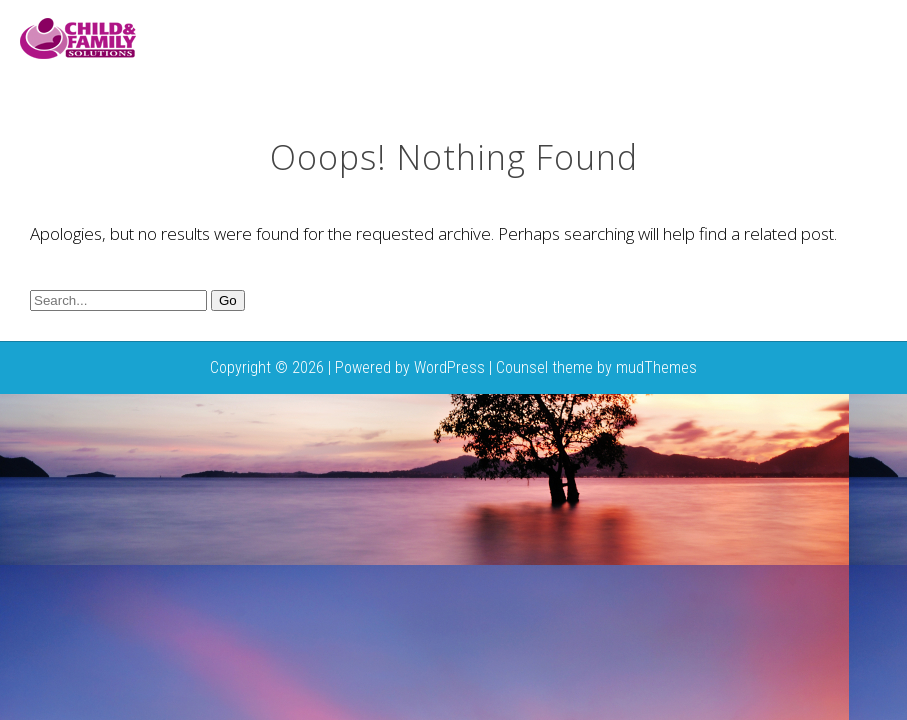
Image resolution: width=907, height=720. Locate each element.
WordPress (449, 367)
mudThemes (656, 367)
